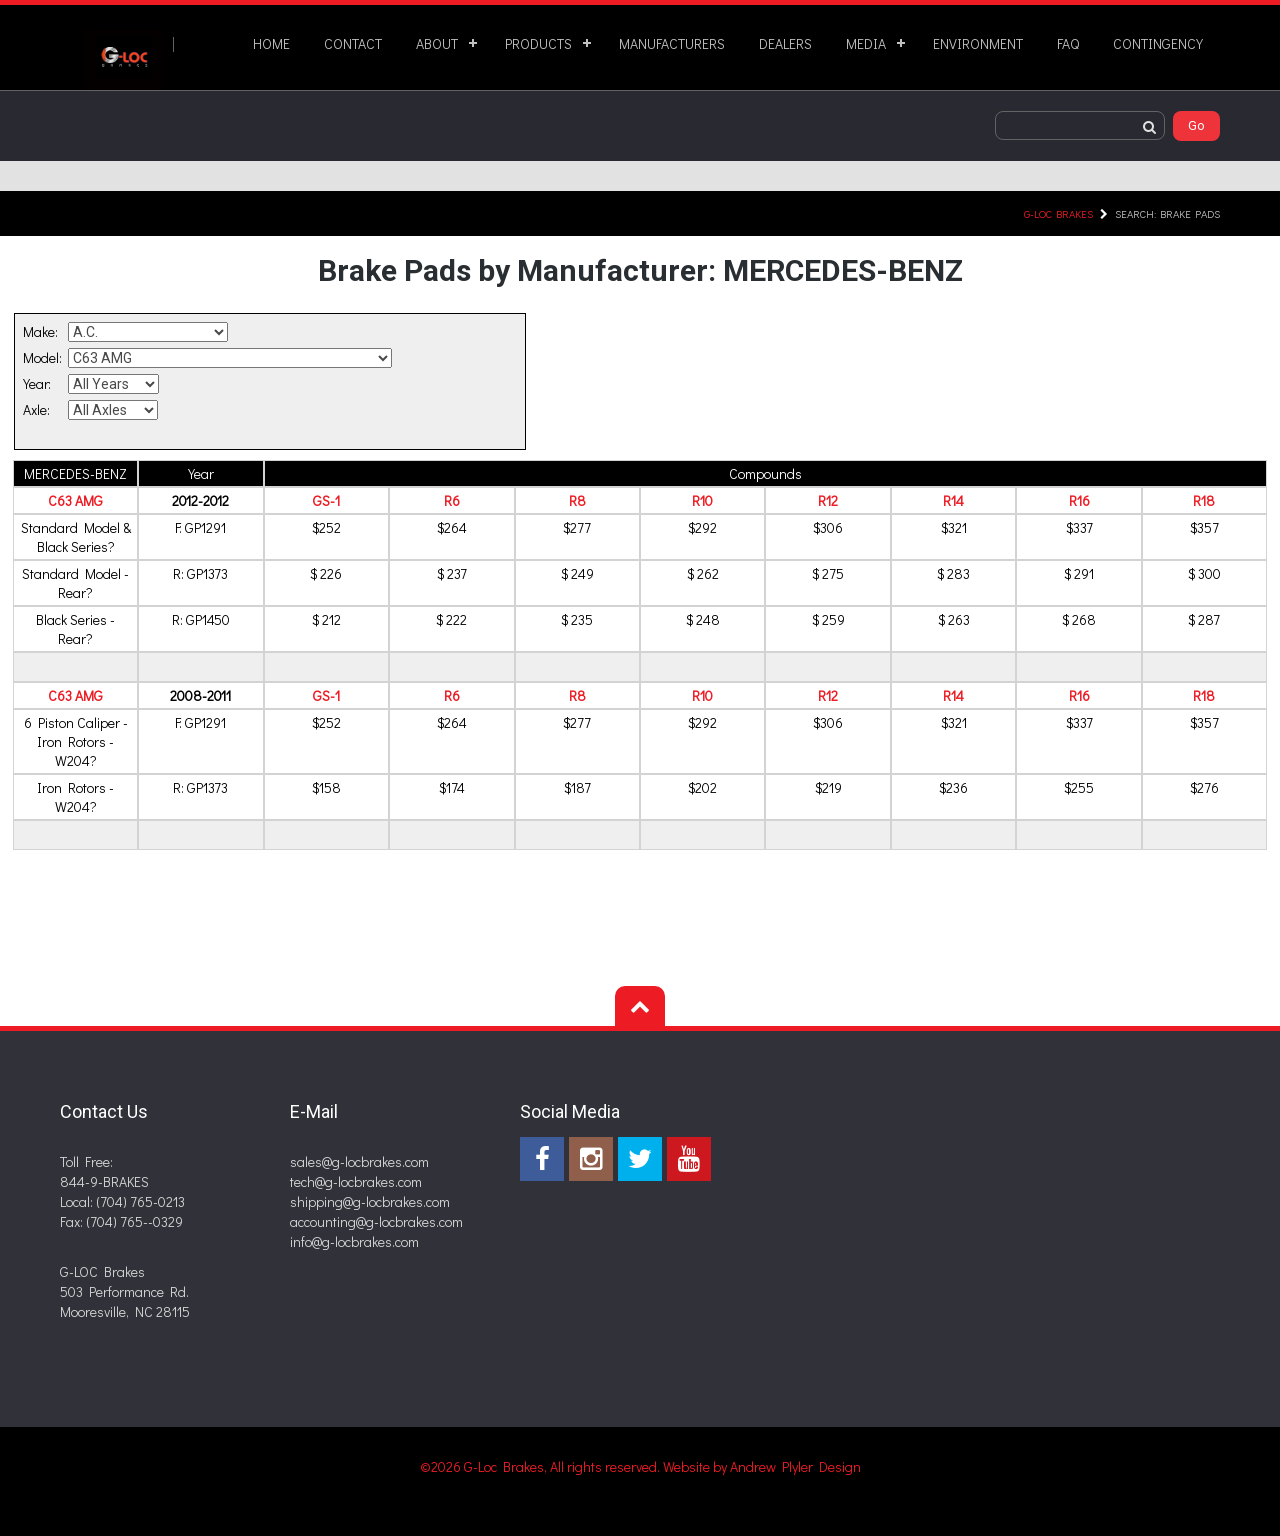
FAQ (1068, 43)
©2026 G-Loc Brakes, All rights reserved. (541, 1466)
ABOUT (437, 43)
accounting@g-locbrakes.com (376, 1221)
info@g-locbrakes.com (354, 1241)
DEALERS (785, 43)
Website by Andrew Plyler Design (762, 1466)
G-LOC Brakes (1058, 213)
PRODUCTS (538, 43)
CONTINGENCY (1158, 43)
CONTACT (353, 43)
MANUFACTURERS (672, 43)
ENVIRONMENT (978, 43)
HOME (271, 43)
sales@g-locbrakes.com (359, 1161)
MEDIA (866, 43)
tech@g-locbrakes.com (356, 1181)
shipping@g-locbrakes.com (370, 1201)
